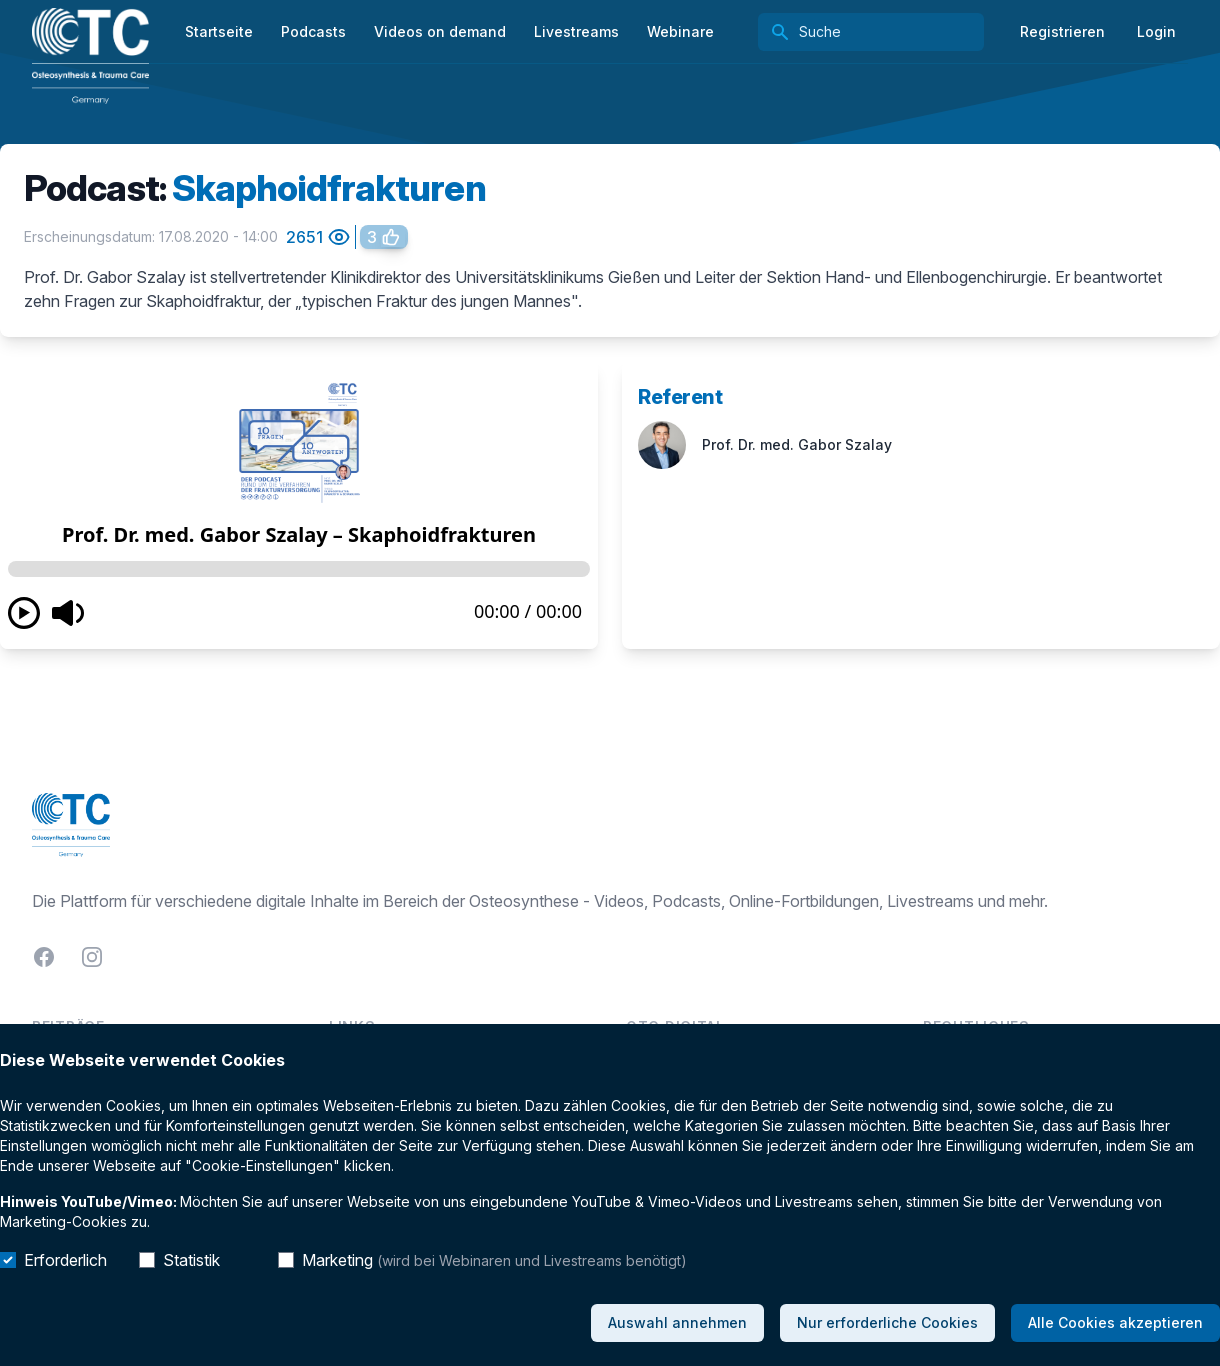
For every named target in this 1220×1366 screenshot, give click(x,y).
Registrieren (1062, 31)
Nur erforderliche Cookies (887, 1322)
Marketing (494, 1260)
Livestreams (576, 31)
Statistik (191, 1260)
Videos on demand (440, 31)
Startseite (219, 31)
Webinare (680, 31)
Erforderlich (65, 1260)
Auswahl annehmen (677, 1322)
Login (1156, 31)
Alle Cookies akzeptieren (1115, 1322)
